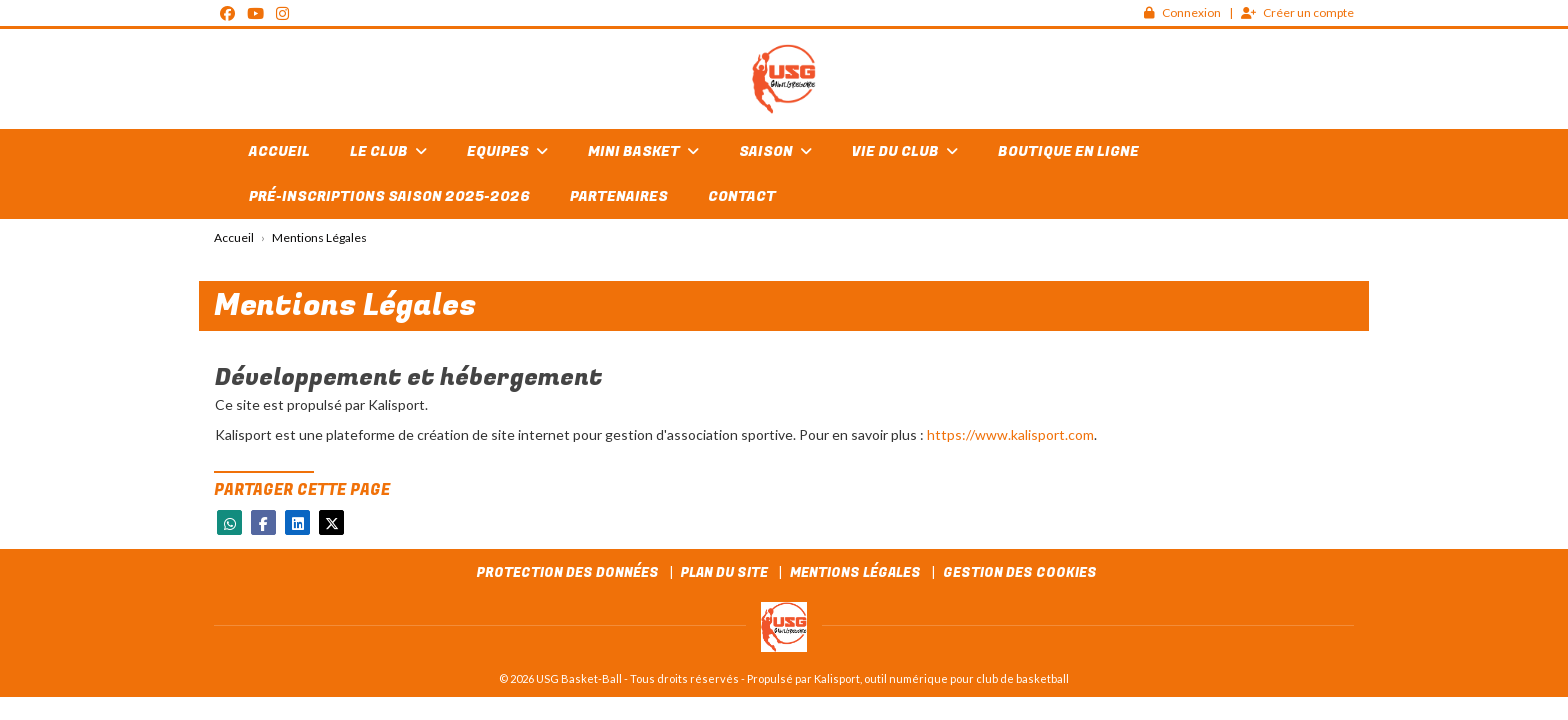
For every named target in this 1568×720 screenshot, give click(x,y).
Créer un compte (1297, 12)
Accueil (279, 151)
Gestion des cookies (1020, 572)
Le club (388, 151)
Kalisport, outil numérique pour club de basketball (941, 678)
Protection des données (568, 572)
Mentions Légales (855, 572)
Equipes (507, 151)
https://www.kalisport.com (1010, 434)
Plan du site (724, 572)
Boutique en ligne (1068, 151)
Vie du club (905, 151)
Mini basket (643, 151)
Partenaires (619, 196)
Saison (775, 151)
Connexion (1182, 12)
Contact (742, 196)
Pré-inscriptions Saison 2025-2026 (389, 196)
